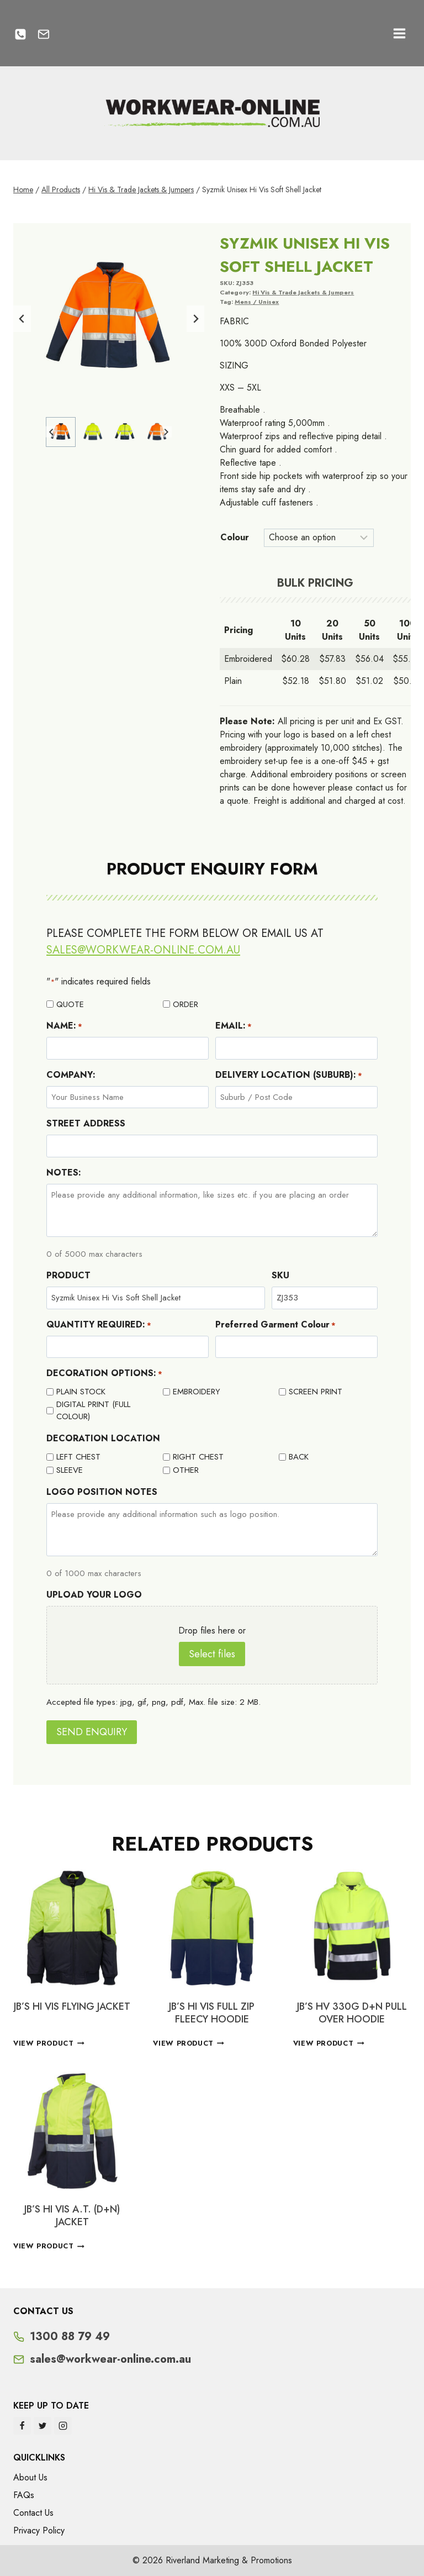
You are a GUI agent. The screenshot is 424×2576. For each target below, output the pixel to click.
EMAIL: (233, 1025)
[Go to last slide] (22, 318)
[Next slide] (195, 318)
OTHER (186, 1470)
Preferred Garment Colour (275, 1324)
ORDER (185, 1004)
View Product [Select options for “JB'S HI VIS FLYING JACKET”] (48, 2043)
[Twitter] (42, 2426)
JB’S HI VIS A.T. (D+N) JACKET (72, 2215)
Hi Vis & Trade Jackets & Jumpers (303, 292)
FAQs (23, 2495)
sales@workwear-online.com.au (143, 950)
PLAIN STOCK (80, 1392)
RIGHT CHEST (198, 1457)
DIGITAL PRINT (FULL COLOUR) (93, 1410)
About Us (30, 2477)
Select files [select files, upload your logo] (212, 1654)
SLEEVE (69, 1470)
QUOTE (70, 1004)
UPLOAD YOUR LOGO (94, 1594)
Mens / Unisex (257, 301)
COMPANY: (71, 1074)
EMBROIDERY (196, 1392)
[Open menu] (399, 33)
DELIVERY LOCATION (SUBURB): (288, 1074)
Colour (234, 537)
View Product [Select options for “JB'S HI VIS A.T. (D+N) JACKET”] (48, 2246)
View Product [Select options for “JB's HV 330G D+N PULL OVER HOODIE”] (328, 2043)
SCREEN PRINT (315, 1392)
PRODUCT (68, 1275)
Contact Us (33, 2512)
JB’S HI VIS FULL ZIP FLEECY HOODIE (212, 2012)
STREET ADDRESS (85, 1123)
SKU (280, 1275)
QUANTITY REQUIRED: (98, 1324)
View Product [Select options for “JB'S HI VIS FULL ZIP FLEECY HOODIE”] (188, 2043)
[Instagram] (63, 2426)
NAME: (64, 1025)
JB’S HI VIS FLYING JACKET (72, 2006)
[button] (61, 432)
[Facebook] (22, 2426)
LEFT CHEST (78, 1457)
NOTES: (63, 1172)
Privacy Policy (39, 2530)
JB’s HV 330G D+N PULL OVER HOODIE (352, 2012)
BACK (299, 1457)
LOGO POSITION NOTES (101, 1491)
